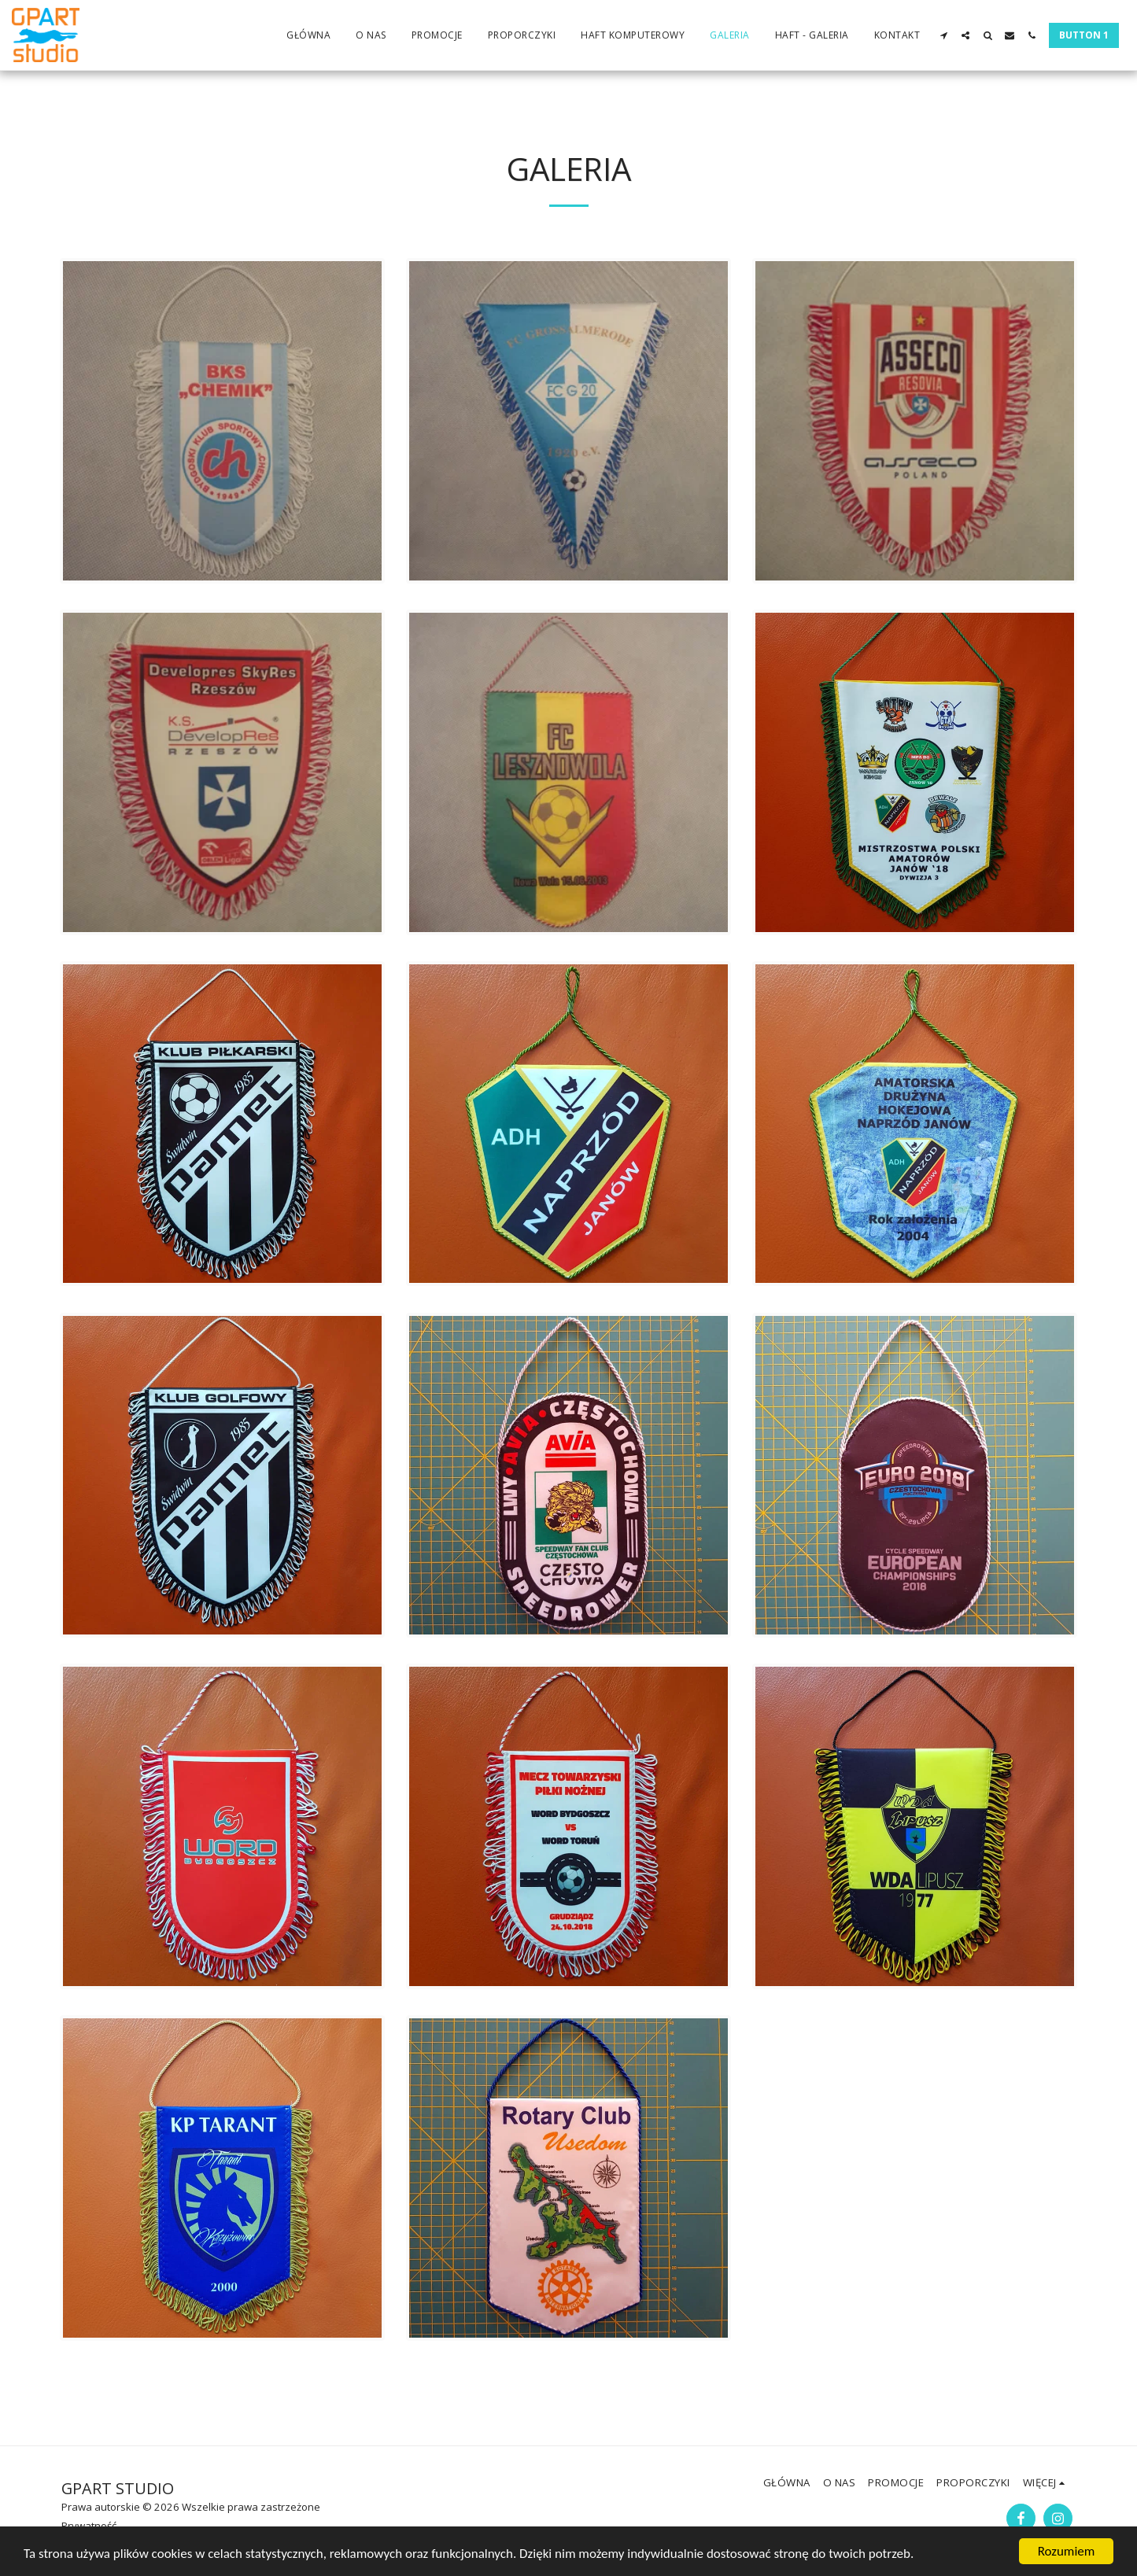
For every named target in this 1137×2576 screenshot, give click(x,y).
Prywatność (88, 2526)
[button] (943, 35)
